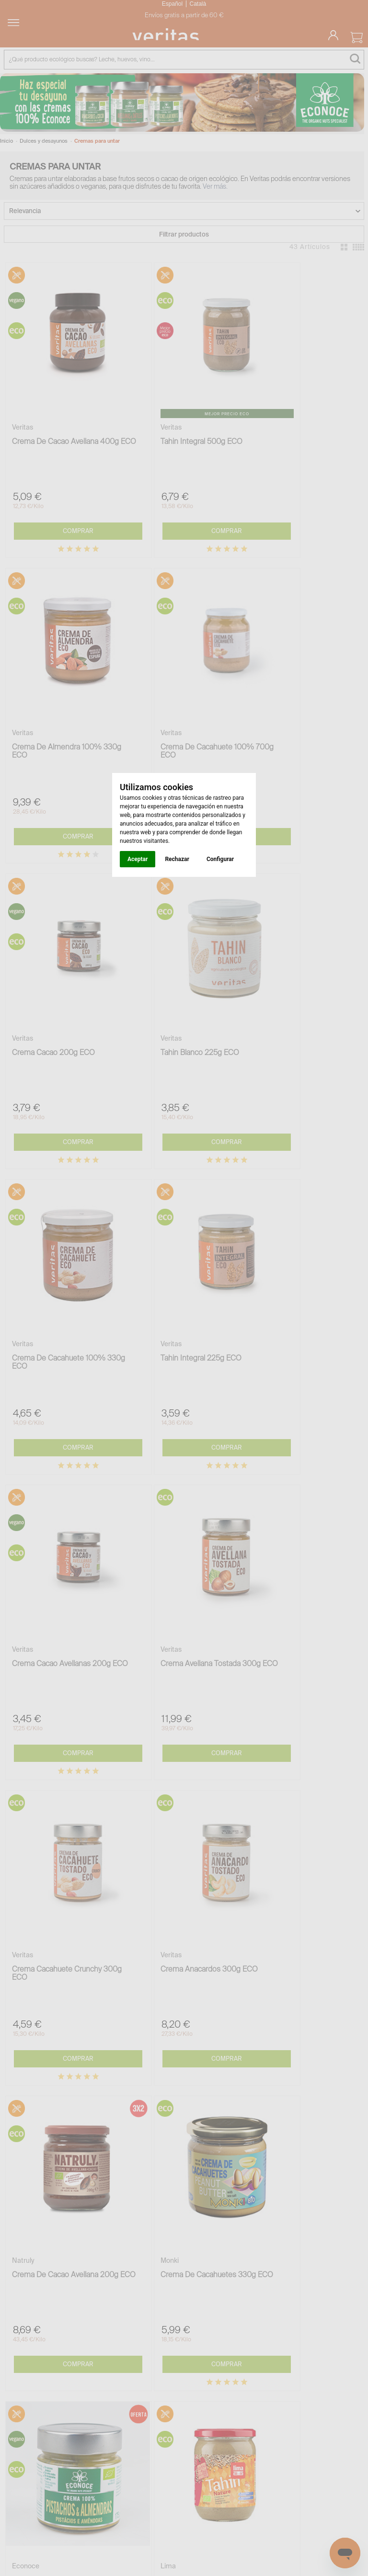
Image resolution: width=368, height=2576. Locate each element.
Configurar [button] (220, 859)
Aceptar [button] (137, 859)
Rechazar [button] (177, 859)
